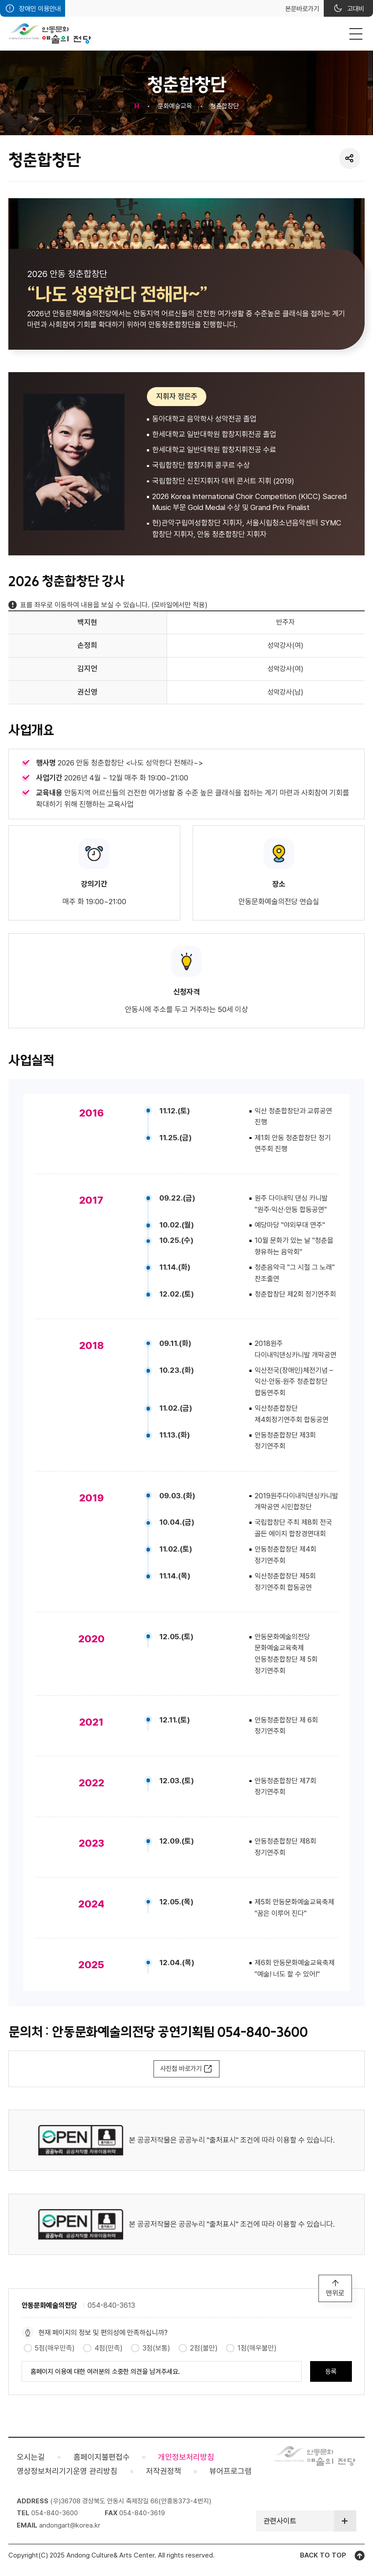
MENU (356, 34)
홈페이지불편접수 (101, 2456)
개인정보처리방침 (186, 2456)
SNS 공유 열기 (349, 158)
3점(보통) (156, 2348)
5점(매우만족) (55, 2348)
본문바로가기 (302, 9)
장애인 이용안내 (40, 9)
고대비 (355, 9)
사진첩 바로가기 (181, 2069)
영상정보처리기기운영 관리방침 (67, 2471)
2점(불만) (204, 2348)
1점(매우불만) (257, 2348)
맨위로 (335, 2293)
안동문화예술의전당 (49, 33)
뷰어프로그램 (230, 2471)
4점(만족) (109, 2348)
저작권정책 (163, 2471)
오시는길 (31, 2456)
